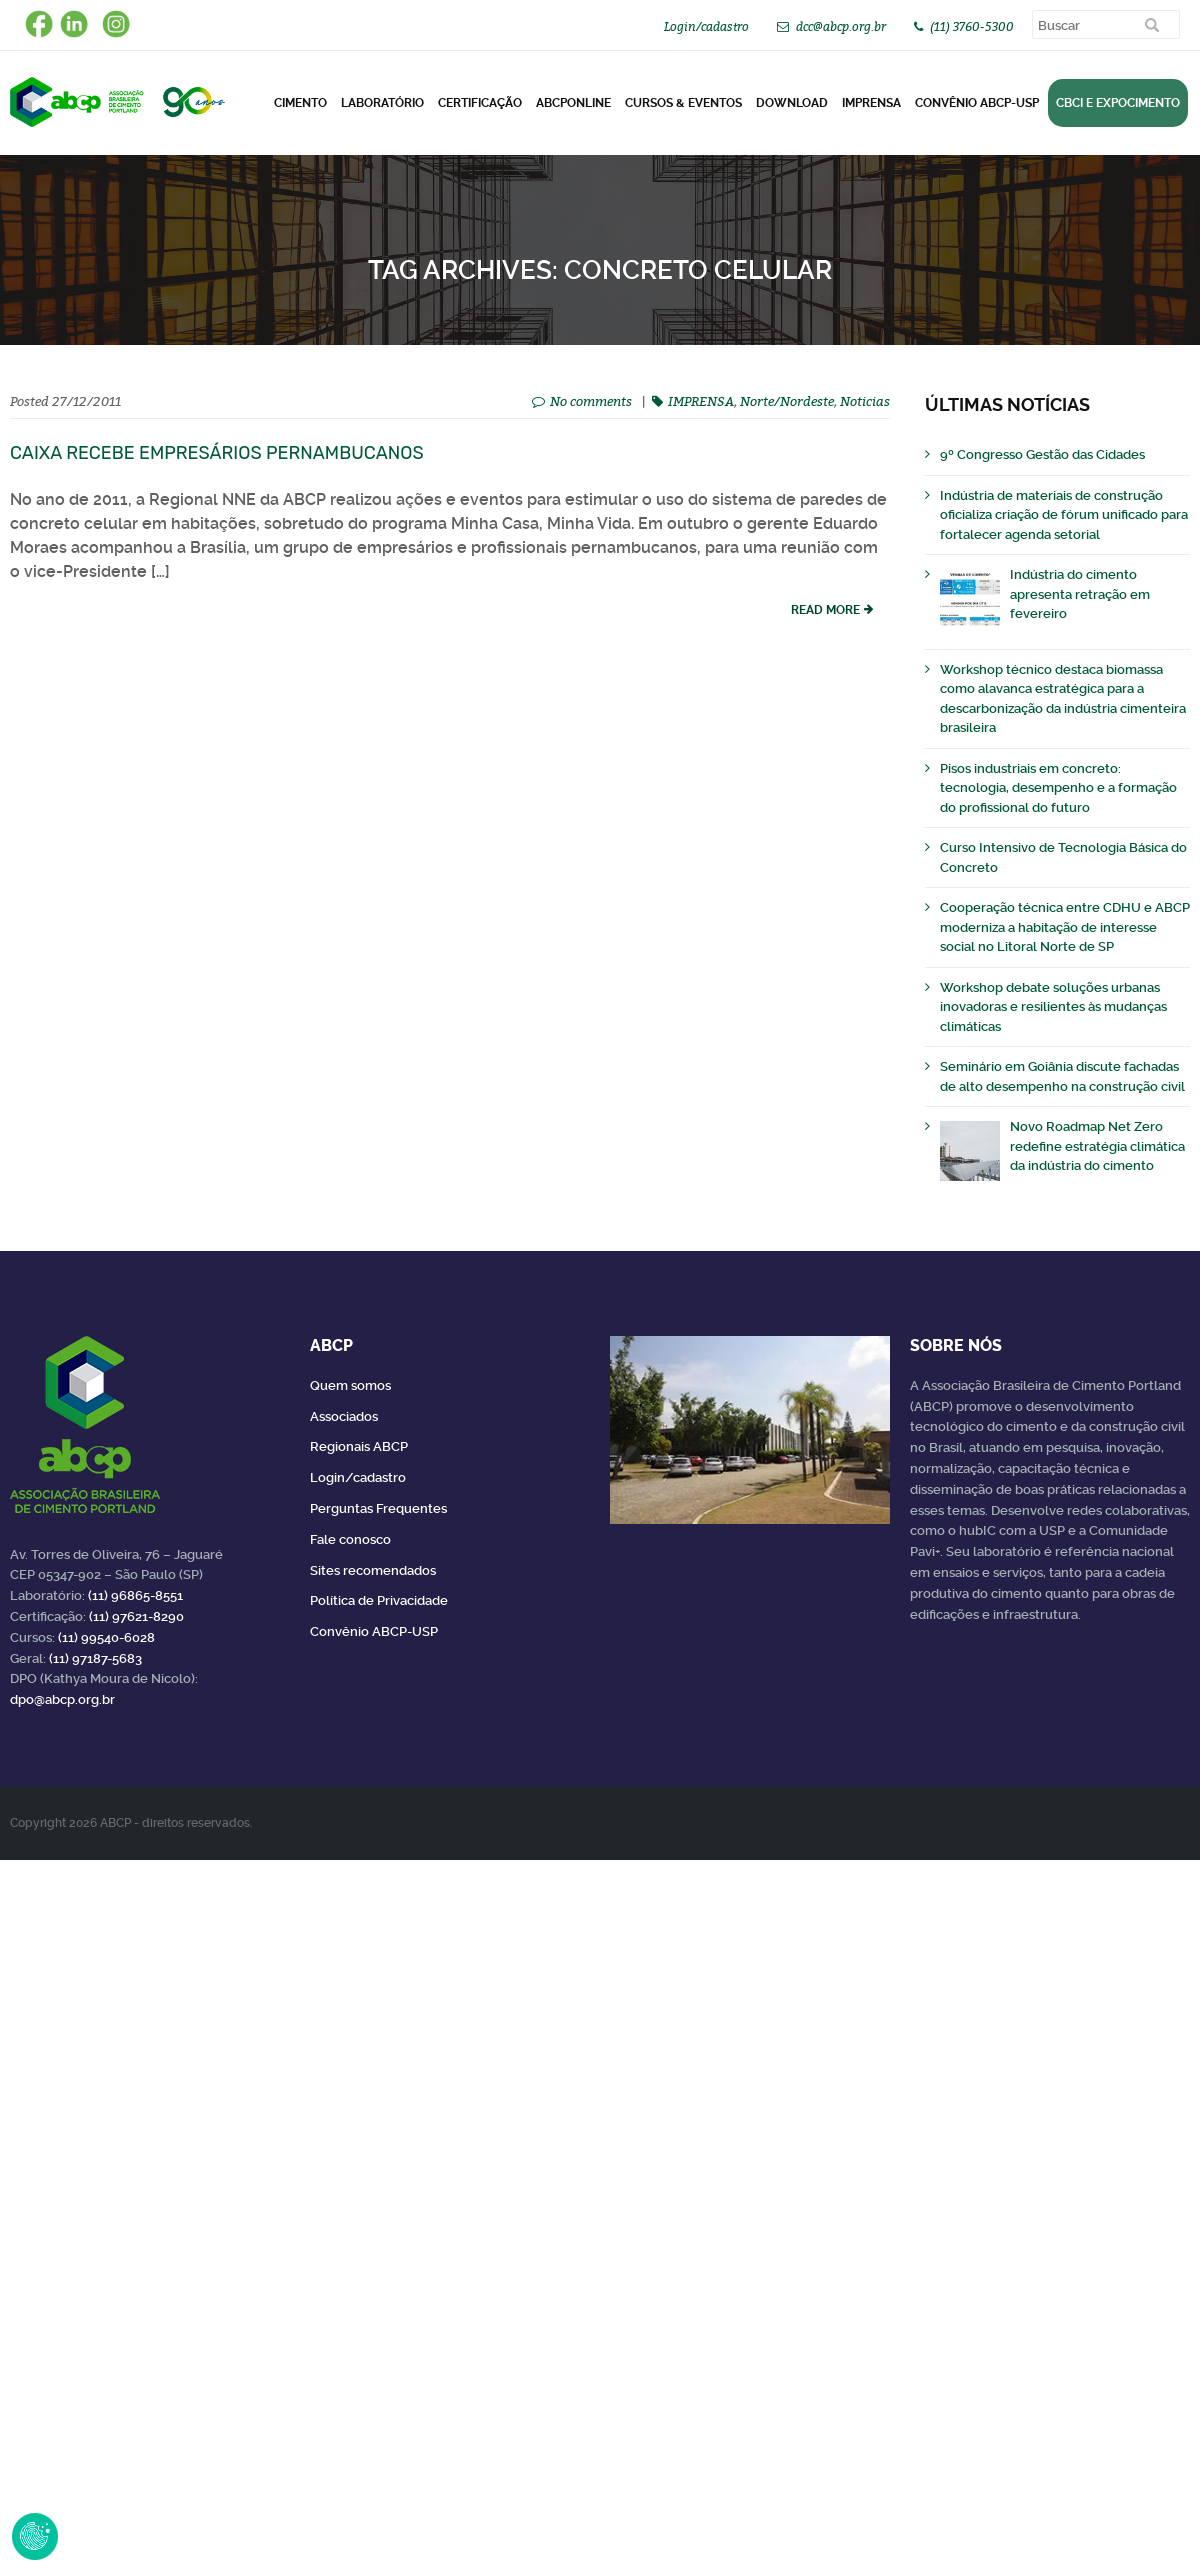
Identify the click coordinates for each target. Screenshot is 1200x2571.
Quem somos (350, 1385)
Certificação (480, 103)
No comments (591, 401)
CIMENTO (300, 103)
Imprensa (871, 103)
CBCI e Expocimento (1118, 103)
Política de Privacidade (379, 1600)
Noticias (865, 401)
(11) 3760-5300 (972, 26)
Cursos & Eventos (683, 103)
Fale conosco (350, 1539)
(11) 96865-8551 (135, 1595)
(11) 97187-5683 (95, 1658)
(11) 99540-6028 (106, 1637)
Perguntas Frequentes (378, 1508)
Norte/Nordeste (787, 401)
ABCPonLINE (573, 103)
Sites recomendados (373, 1570)
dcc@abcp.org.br (841, 26)
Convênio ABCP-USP (977, 103)
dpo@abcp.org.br (62, 1699)
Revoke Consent (35, 2536)
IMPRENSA (701, 401)
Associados (344, 1416)
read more (825, 610)
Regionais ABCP (359, 1446)
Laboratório (382, 103)
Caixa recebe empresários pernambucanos (217, 453)
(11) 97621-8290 (136, 1616)
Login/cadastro (706, 26)
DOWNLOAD (792, 103)
